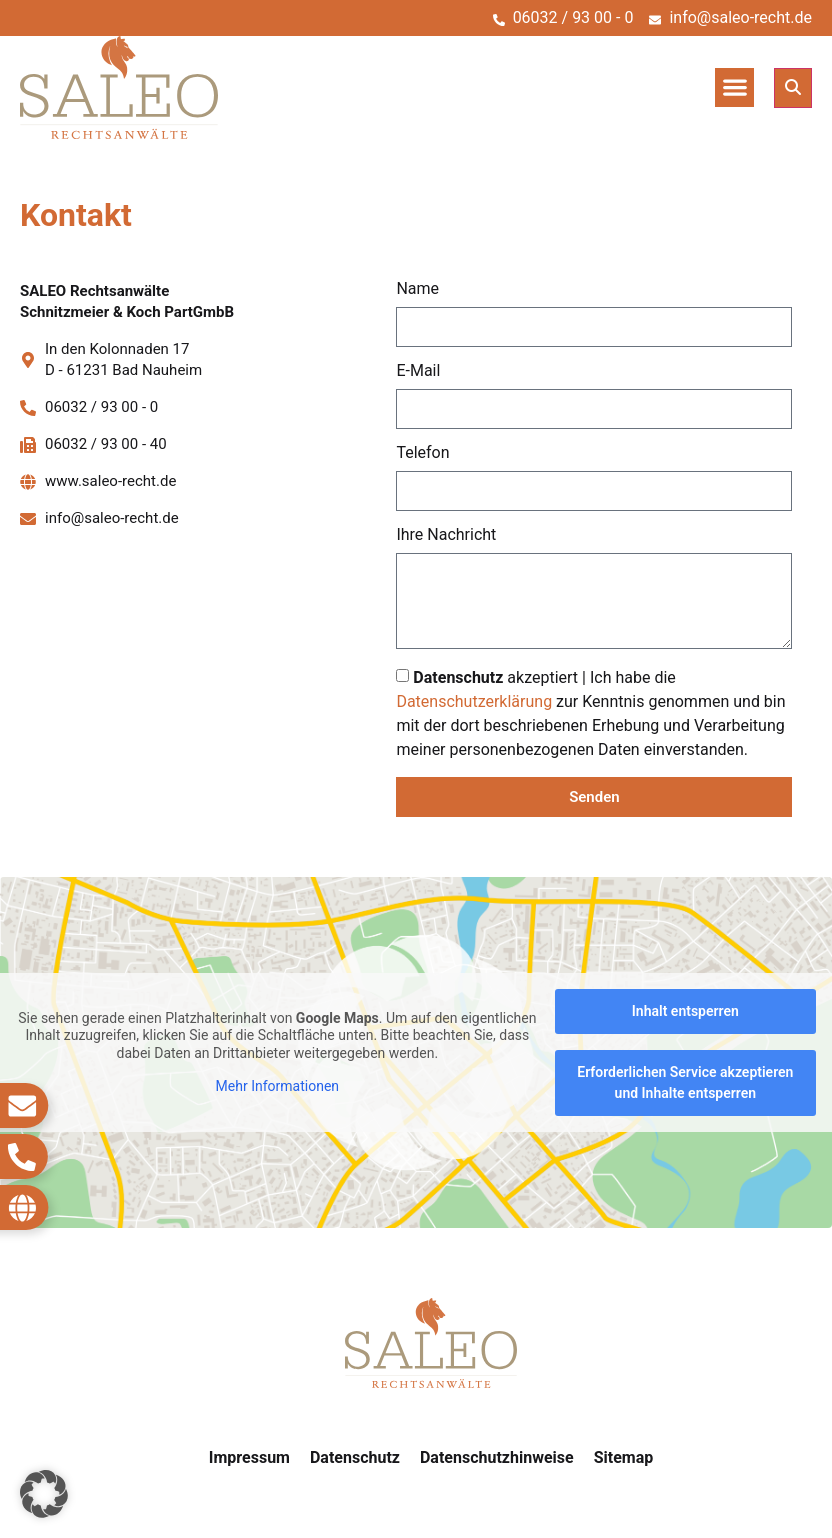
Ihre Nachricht (446, 535)
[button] (734, 87)
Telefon (422, 453)
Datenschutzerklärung (474, 701)
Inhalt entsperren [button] (685, 1011)
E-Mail (418, 371)
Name (417, 289)
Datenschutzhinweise (497, 1457)
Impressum (249, 1457)
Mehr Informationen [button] (277, 1086)
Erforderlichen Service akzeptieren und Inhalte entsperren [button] (685, 1082)
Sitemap (624, 1457)
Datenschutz (355, 1457)
